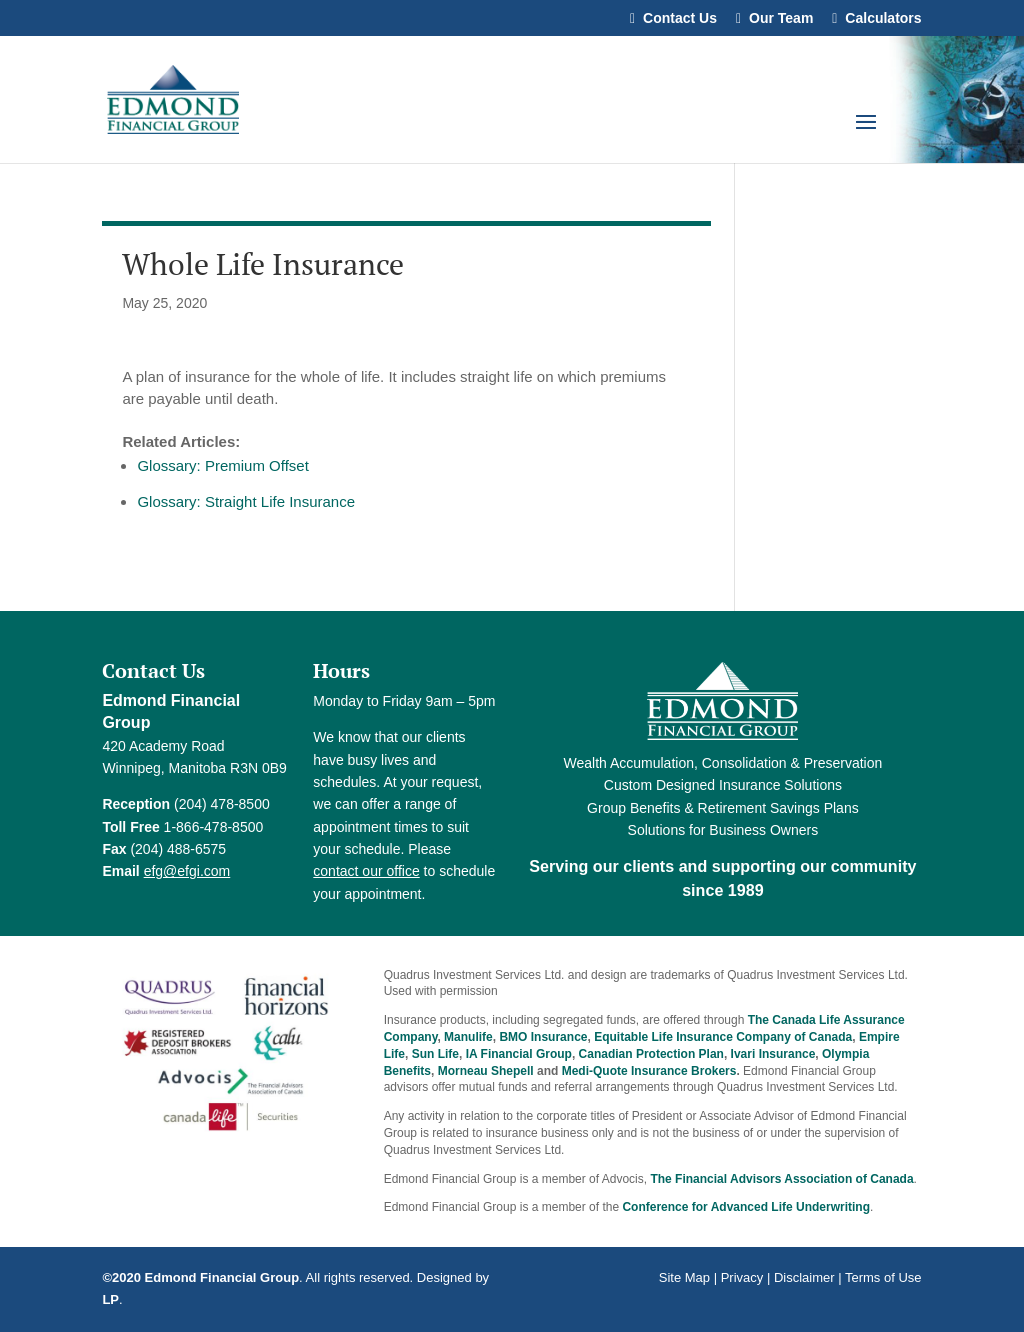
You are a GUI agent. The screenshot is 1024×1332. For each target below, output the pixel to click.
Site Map (684, 1277)
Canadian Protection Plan (651, 1054)
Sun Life (435, 1054)
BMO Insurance (543, 1037)
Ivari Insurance (773, 1054)
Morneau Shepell (486, 1071)
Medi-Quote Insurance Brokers (649, 1071)
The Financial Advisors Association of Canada (781, 1179)
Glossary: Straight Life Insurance (246, 501)
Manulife (468, 1037)
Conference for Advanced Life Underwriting (746, 1207)
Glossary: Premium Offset (222, 465)
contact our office (366, 871)
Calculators (883, 18)
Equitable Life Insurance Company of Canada (723, 1037)
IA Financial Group (519, 1054)
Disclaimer (804, 1277)
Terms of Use (883, 1277)
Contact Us (680, 18)
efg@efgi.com (187, 871)
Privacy (742, 1277)
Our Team (781, 18)
